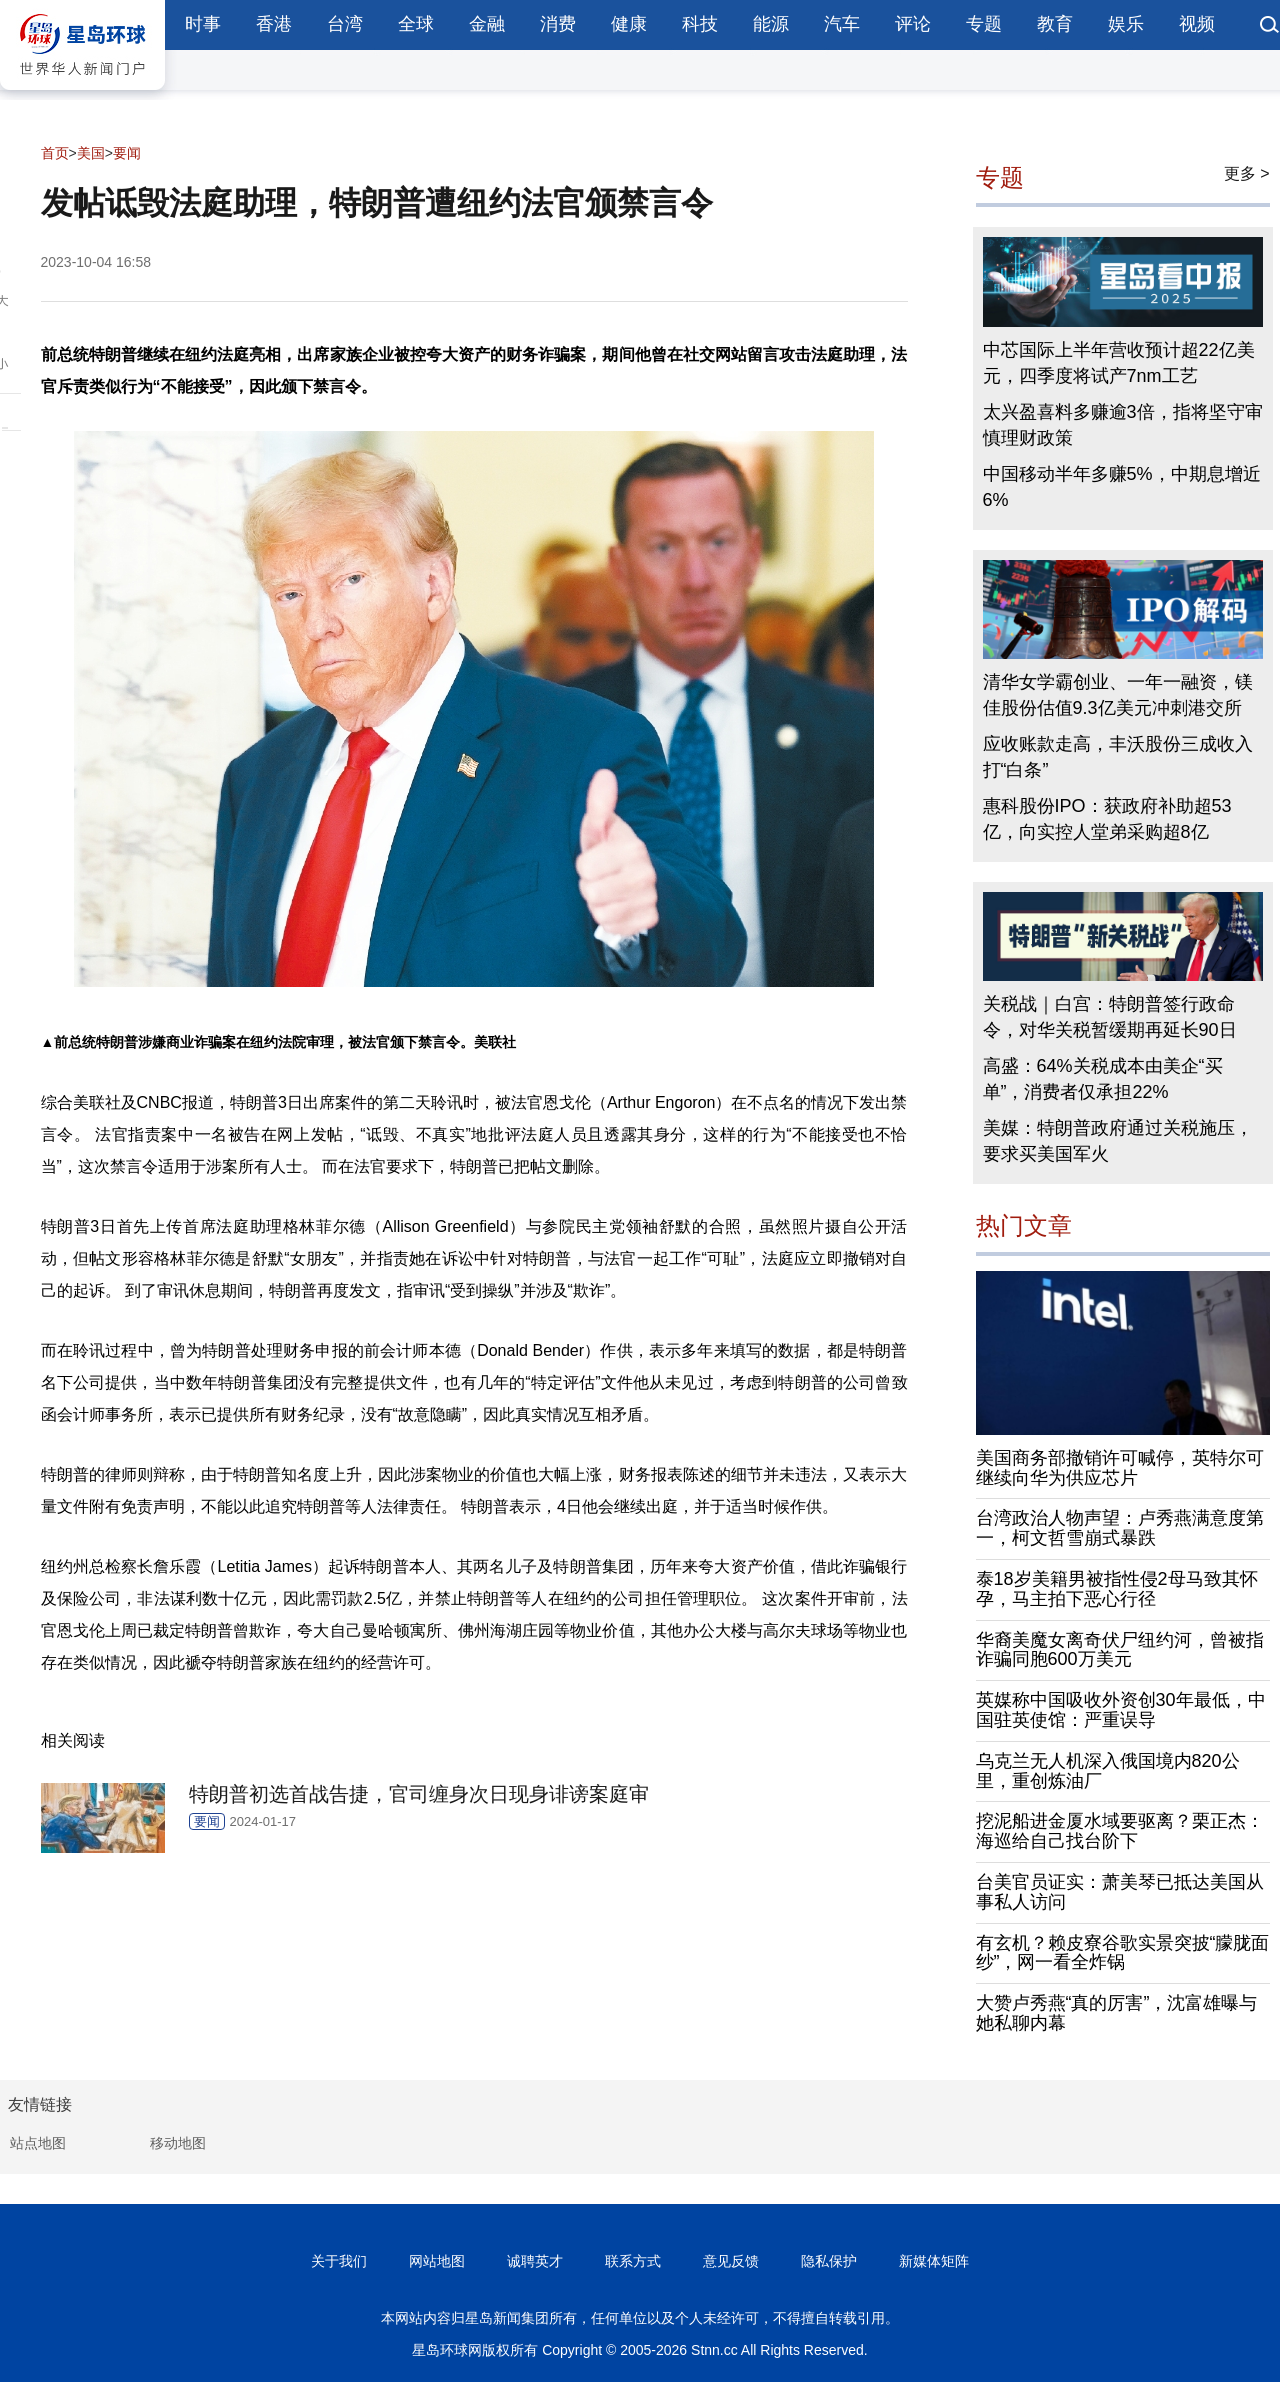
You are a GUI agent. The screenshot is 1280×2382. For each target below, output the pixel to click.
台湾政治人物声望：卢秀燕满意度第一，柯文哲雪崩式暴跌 (1120, 1528)
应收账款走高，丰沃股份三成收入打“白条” (1118, 757)
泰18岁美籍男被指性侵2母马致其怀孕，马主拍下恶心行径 (1117, 1589)
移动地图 (178, 2143)
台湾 (345, 24)
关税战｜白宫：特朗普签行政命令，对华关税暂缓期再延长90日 (1110, 1017)
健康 (629, 24)
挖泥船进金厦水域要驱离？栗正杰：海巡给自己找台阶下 (1120, 1831)
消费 (558, 24)
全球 (416, 24)
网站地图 (437, 2261)
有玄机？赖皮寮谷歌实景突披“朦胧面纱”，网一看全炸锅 (1123, 1953)
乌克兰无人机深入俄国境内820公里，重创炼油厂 (1108, 1771)
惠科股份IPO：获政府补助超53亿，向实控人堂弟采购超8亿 (1107, 819)
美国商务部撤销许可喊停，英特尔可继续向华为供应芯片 (1120, 1468)
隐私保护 (829, 2261)
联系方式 (633, 2261)
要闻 (127, 153)
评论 (913, 24)
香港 (274, 24)
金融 (487, 24)
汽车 (842, 24)
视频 (1197, 24)
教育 (1055, 24)
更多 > (1247, 173)
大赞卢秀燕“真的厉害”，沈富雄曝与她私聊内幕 (1117, 2013)
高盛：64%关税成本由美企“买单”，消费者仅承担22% (1103, 1079)
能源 (771, 24)
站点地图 (38, 2143)
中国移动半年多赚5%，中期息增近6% (1122, 487)
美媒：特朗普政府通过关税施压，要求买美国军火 (1118, 1141)
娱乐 (1126, 24)
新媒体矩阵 (934, 2261)
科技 (700, 24)
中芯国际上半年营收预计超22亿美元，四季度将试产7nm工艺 (1119, 363)
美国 (91, 153)
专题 (984, 24)
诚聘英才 (535, 2261)
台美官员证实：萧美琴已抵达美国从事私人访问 (1120, 1892)
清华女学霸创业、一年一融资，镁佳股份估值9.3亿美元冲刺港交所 (1118, 695)
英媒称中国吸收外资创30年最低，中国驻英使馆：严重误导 (1121, 1710)
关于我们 (339, 2261)
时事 (203, 24)
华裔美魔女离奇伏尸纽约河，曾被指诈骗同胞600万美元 (1120, 1650)
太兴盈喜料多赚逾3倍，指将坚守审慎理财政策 (1123, 425)
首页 (55, 153)
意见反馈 (731, 2261)
